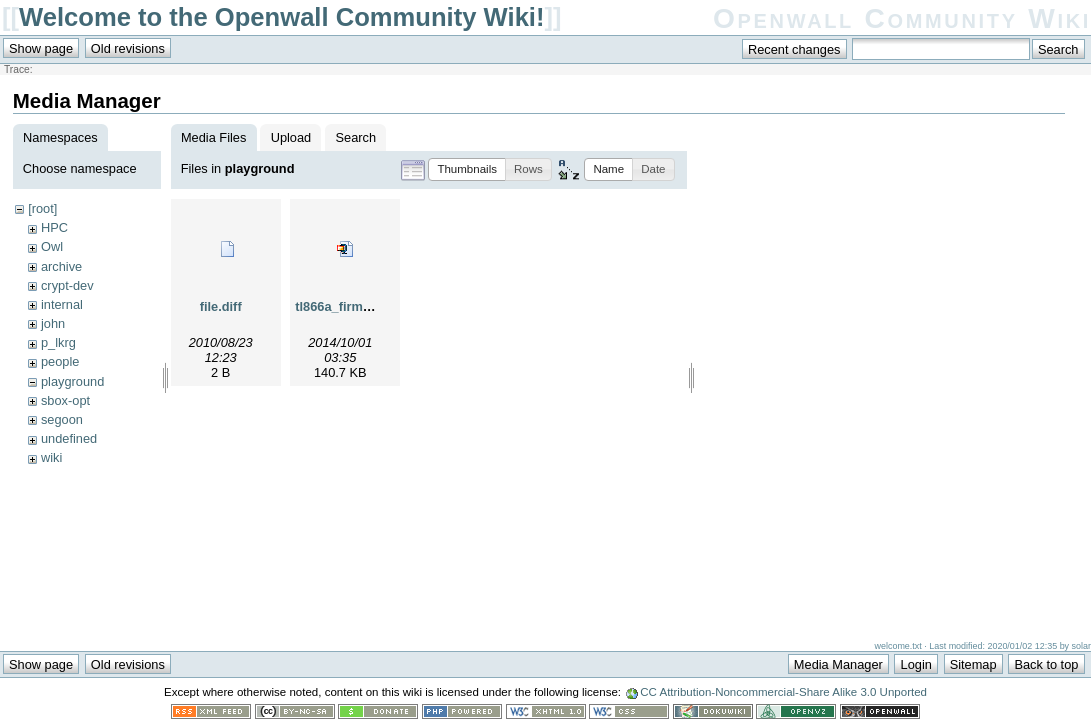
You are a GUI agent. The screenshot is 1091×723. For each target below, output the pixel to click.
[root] (42, 208)
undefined (69, 438)
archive (61, 266)
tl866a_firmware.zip (354, 306)
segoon (62, 419)
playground (72, 381)
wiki (51, 457)
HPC (54, 227)
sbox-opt (65, 400)
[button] (467, 169)
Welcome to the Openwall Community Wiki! (281, 17)
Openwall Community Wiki (902, 18)
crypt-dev (67, 285)
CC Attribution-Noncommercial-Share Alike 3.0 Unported (783, 692)
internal (62, 304)
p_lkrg (58, 342)
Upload (291, 137)
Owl (52, 246)
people (60, 361)
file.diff (221, 306)
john (53, 323)
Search (356, 137)
